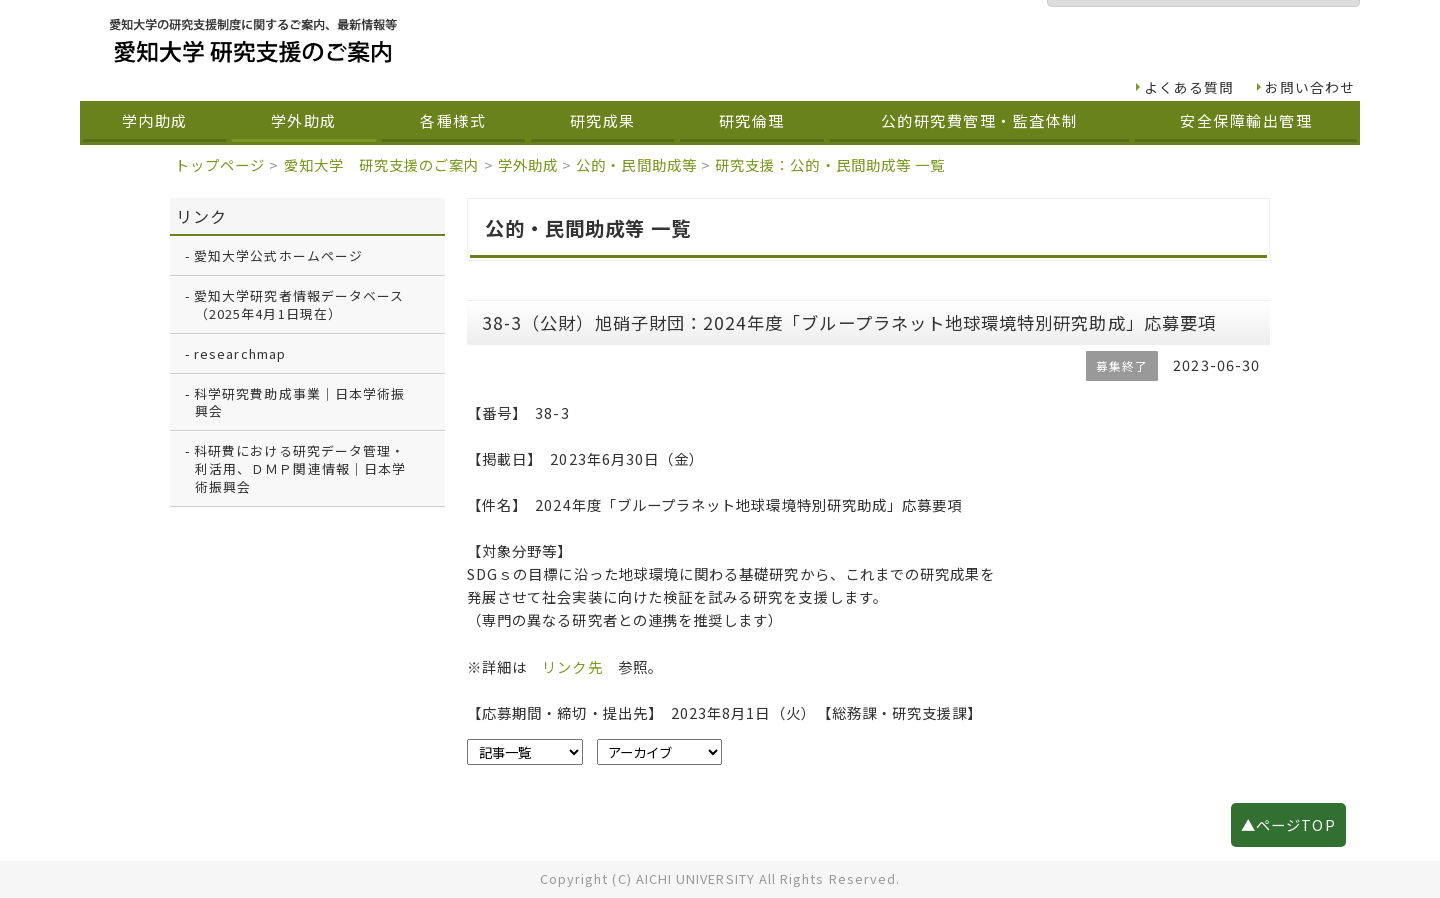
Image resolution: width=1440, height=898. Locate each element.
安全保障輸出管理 (1246, 120)
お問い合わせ (1310, 87)
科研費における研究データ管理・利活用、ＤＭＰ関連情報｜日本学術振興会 (300, 468)
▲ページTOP (1288, 824)
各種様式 (453, 120)
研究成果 (603, 120)
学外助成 (304, 120)
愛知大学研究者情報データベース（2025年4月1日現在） (299, 304)
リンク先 (572, 666)
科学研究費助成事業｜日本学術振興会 (299, 402)
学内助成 (155, 120)
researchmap (240, 353)
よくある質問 (1189, 87)
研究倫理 (752, 120)
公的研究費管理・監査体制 (980, 120)
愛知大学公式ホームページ (278, 255)
